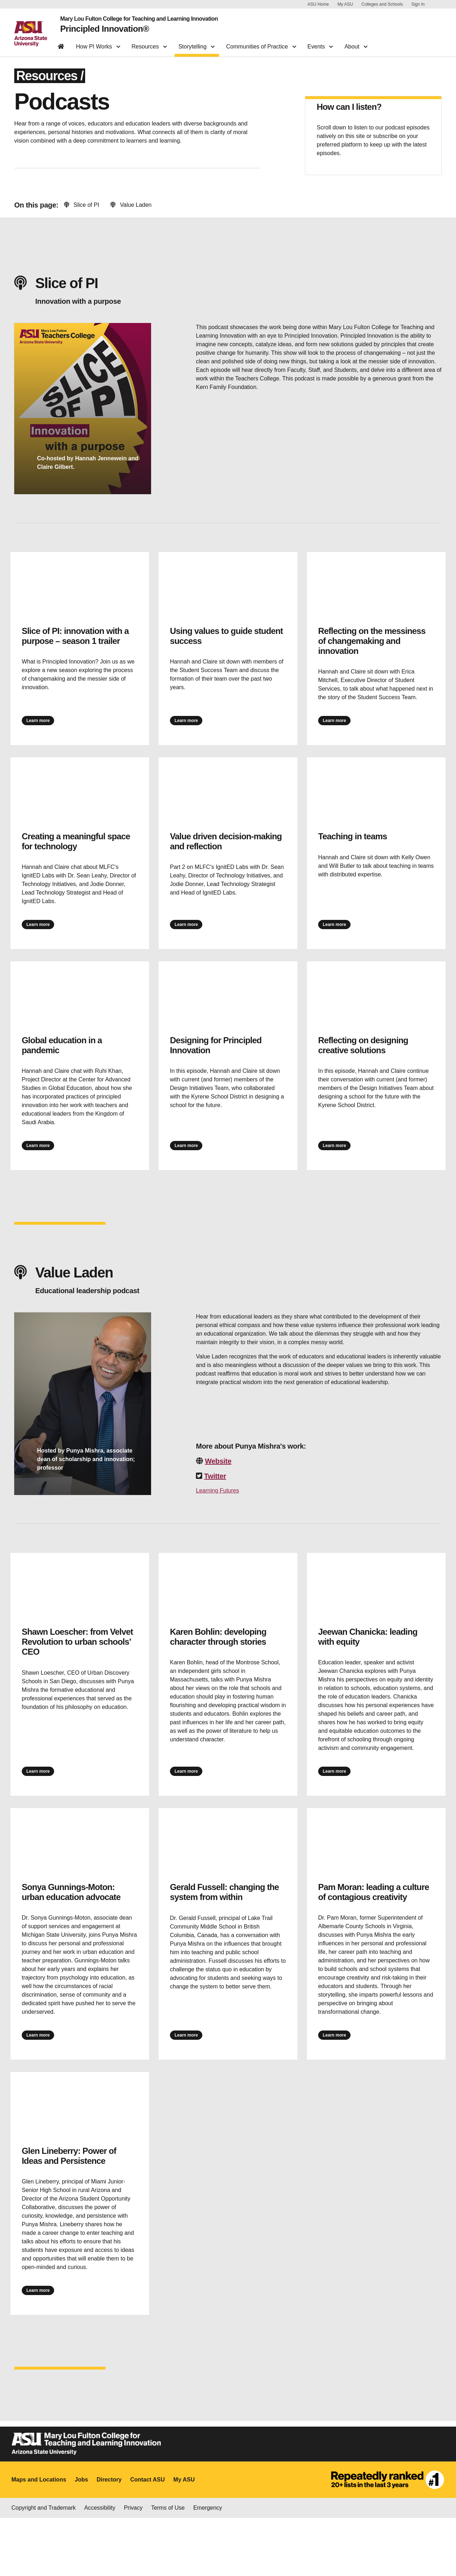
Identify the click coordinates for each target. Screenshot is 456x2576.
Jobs (81, 2538)
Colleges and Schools (382, 4)
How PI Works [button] (98, 41)
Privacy (133, 2566)
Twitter (215, 1508)
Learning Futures (217, 1523)
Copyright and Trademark (43, 2566)
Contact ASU (147, 2538)
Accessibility (99, 2566)
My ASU (345, 4)
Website (218, 1493)
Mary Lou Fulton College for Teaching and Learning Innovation (132, 17)
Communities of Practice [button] (261, 41)
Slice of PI (81, 212)
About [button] (356, 41)
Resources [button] (149, 41)
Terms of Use (168, 2566)
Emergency (207, 2566)
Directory (109, 2538)
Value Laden (130, 212)
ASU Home (318, 4)
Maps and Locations (38, 2538)
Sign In (418, 4)
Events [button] (320, 41)
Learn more (48, 731)
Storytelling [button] (196, 41)
